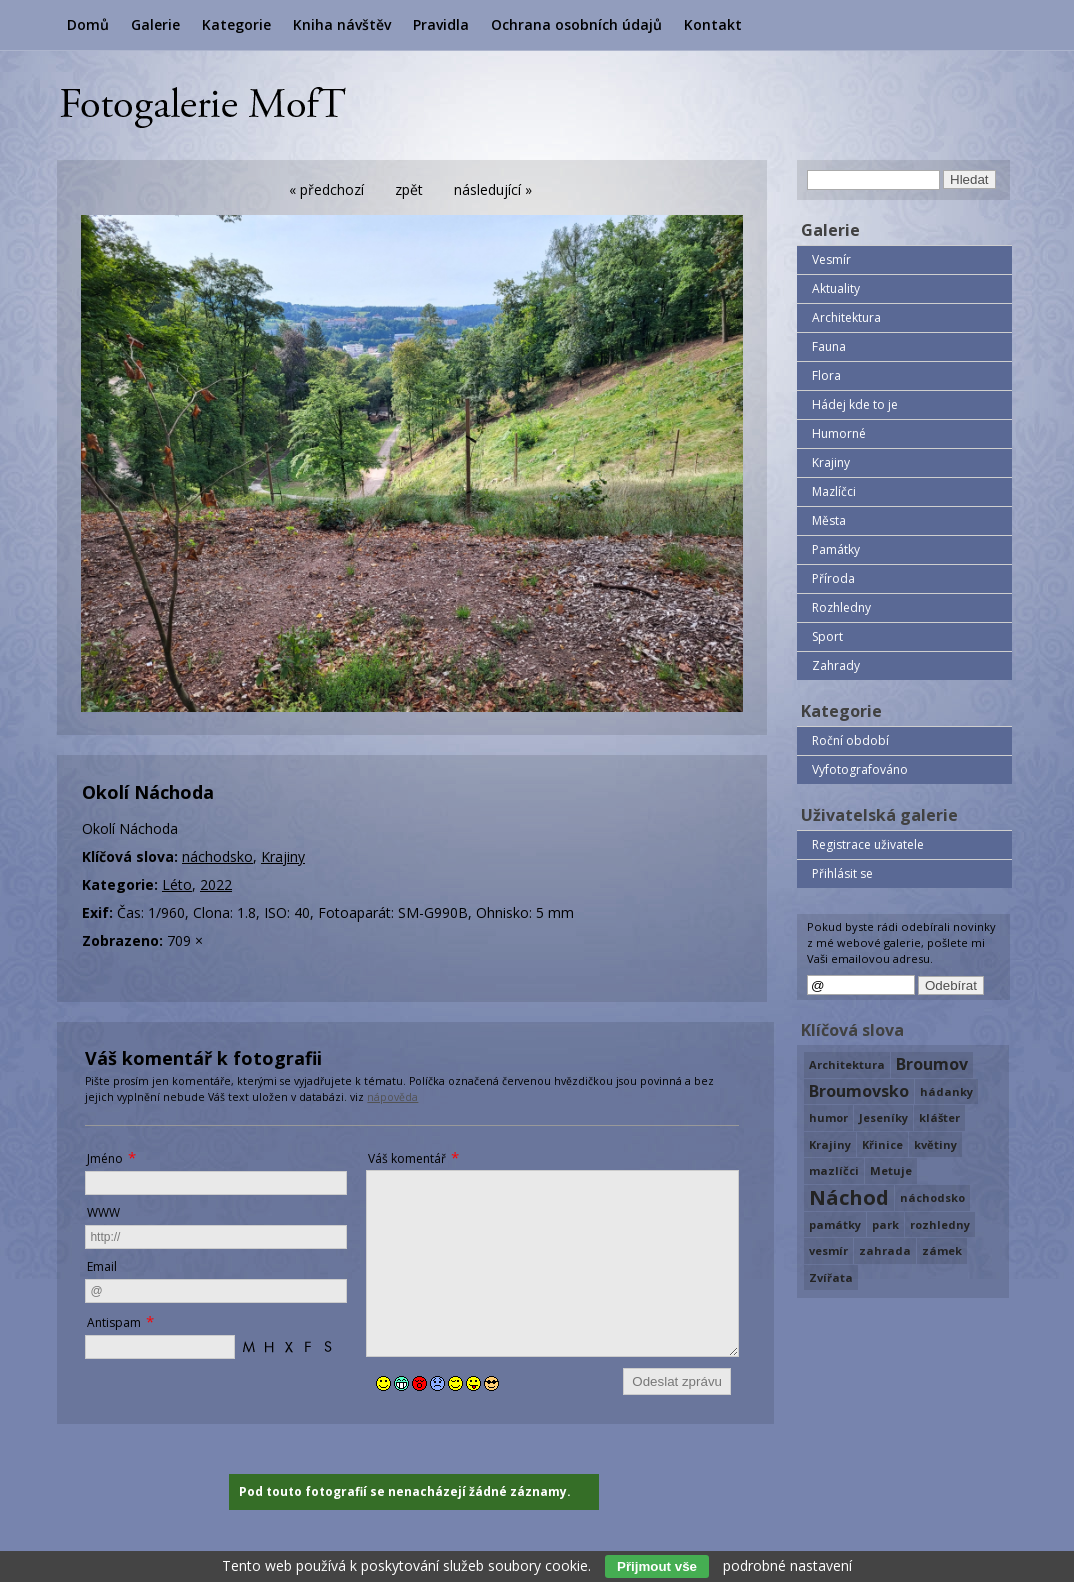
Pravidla (441, 24)
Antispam (114, 1322)
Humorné (839, 433)
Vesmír (831, 259)
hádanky (946, 1091)
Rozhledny (841, 607)
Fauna (829, 346)
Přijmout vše (657, 1566)
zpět (409, 189)
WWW (103, 1212)
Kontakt (713, 24)
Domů (88, 24)
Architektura (846, 317)
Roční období (850, 740)
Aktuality (836, 288)
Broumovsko (859, 1091)
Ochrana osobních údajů (576, 24)
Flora (826, 375)
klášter (939, 1117)
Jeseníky (883, 1117)
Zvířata (831, 1277)
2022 (216, 884)
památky (835, 1224)
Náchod (849, 1198)
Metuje (891, 1170)
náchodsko (217, 856)
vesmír (828, 1250)
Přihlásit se (842, 873)
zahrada (885, 1250)
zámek (942, 1250)
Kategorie (236, 24)
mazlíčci (834, 1170)
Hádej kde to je (855, 404)
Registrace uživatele (868, 844)
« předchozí (326, 189)
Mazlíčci (834, 491)
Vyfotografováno (860, 769)
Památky (836, 549)
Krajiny (283, 856)
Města (829, 520)
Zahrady (836, 665)
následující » (493, 189)
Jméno (105, 1158)
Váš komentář (407, 1158)
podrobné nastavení (787, 1565)
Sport (827, 636)
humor (828, 1117)
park (885, 1224)
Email (102, 1266)
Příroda (833, 578)
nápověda (392, 1097)
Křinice (882, 1144)
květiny (935, 1144)
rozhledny (940, 1224)
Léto (177, 884)
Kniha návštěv (342, 24)
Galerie (155, 24)
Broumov (932, 1064)
